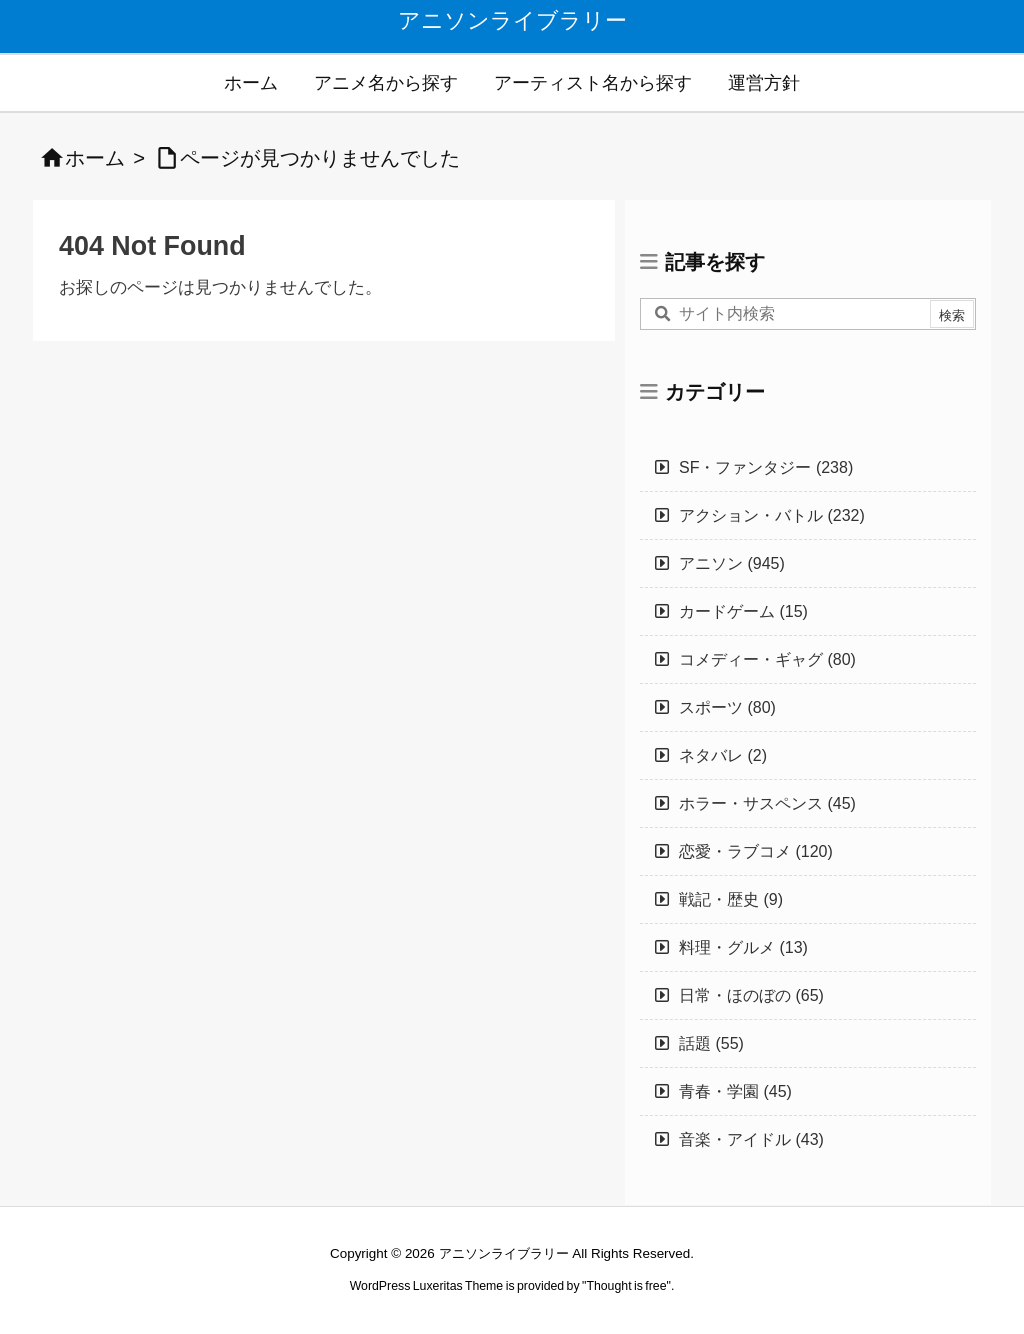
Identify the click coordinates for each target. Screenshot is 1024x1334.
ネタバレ (723, 755)
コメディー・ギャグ (767, 659)
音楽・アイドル (751, 1139)
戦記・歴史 (731, 899)
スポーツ (727, 707)
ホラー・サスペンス (767, 803)
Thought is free (626, 1286)
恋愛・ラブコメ (756, 851)
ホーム (95, 158)
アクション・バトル (772, 515)
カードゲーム (743, 611)
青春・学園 (735, 1091)
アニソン (732, 563)
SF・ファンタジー (766, 467)
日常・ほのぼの (751, 995)
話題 (711, 1043)
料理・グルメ (743, 947)
